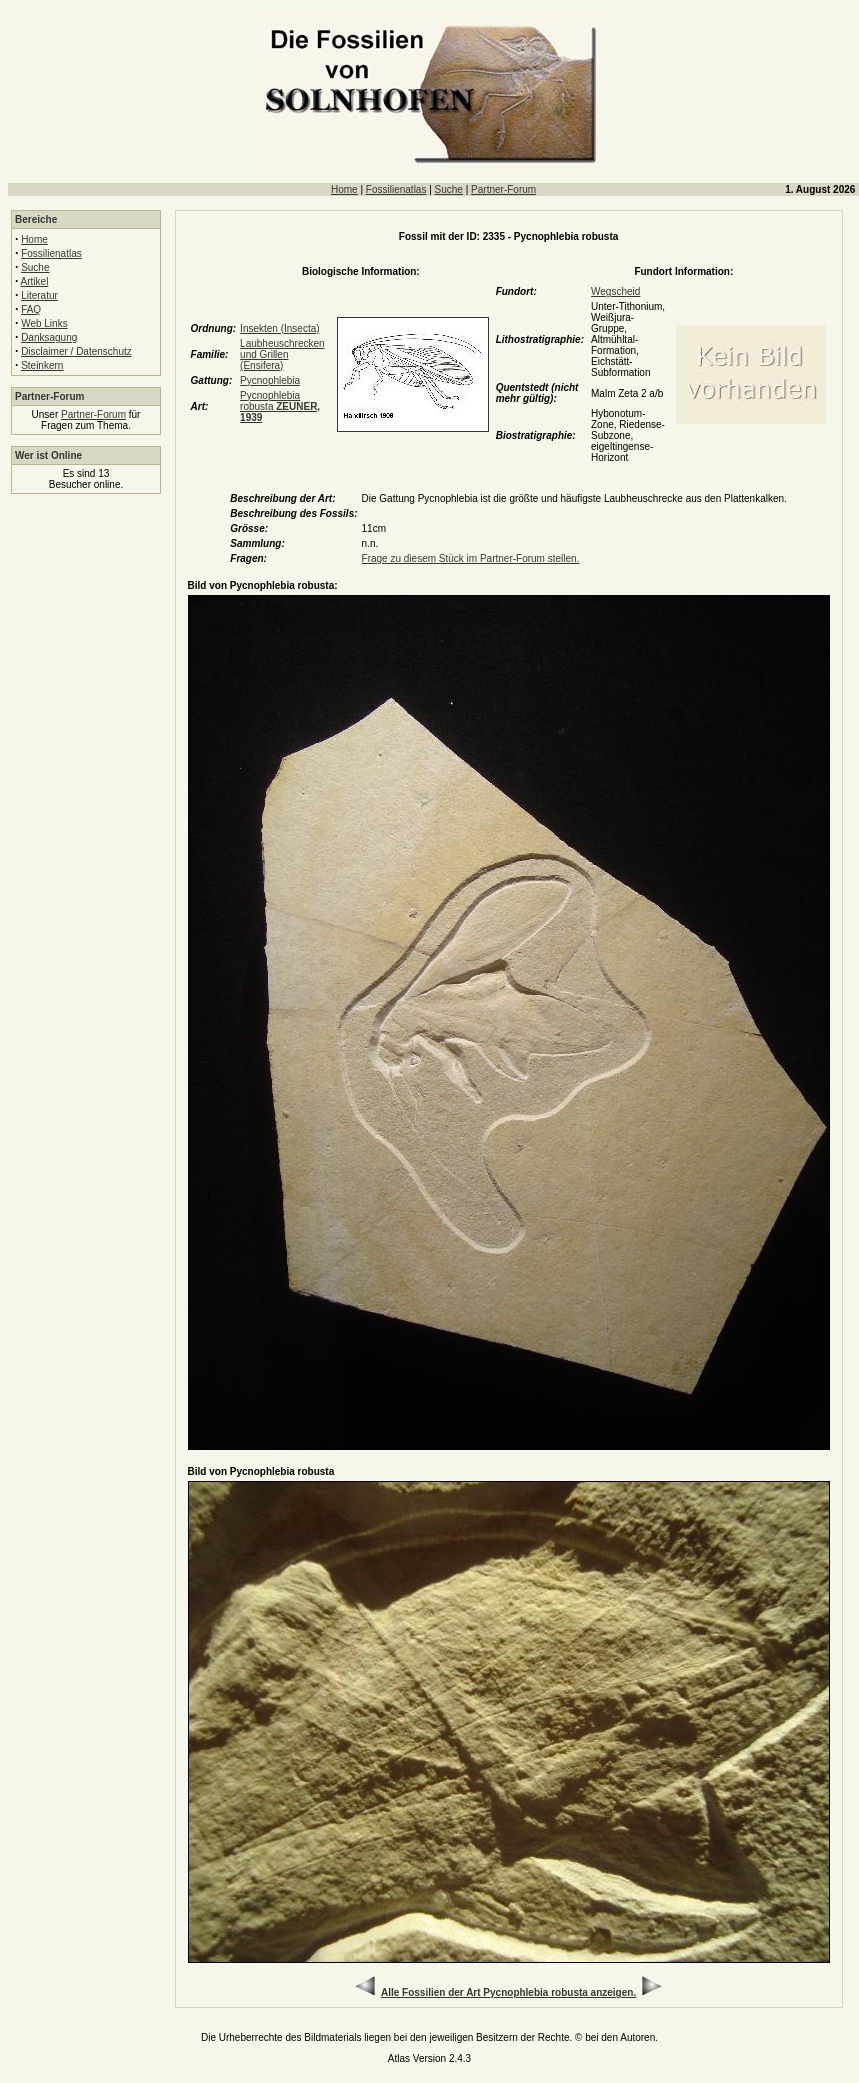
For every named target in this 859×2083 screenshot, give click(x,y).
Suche (449, 189)
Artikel (35, 281)
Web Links (44, 323)
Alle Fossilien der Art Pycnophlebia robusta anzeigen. (508, 1992)
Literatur (39, 295)
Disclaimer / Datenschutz (76, 351)
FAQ (31, 309)
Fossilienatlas (396, 189)
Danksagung (49, 337)
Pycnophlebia (270, 380)
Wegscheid (615, 291)
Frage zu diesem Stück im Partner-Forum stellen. (471, 558)
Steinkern (42, 365)
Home (344, 189)
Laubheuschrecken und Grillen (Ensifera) (282, 354)
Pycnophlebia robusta (280, 406)
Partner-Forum (503, 189)
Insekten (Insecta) (279, 328)
